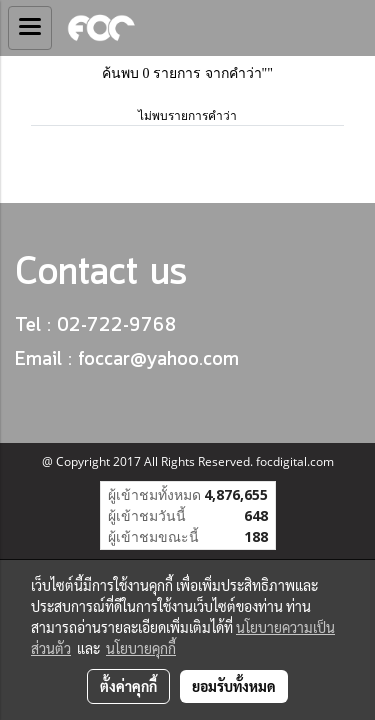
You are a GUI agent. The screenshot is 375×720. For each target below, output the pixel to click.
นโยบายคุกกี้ (141, 648)
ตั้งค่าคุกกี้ (128, 686)
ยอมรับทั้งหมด (234, 686)
